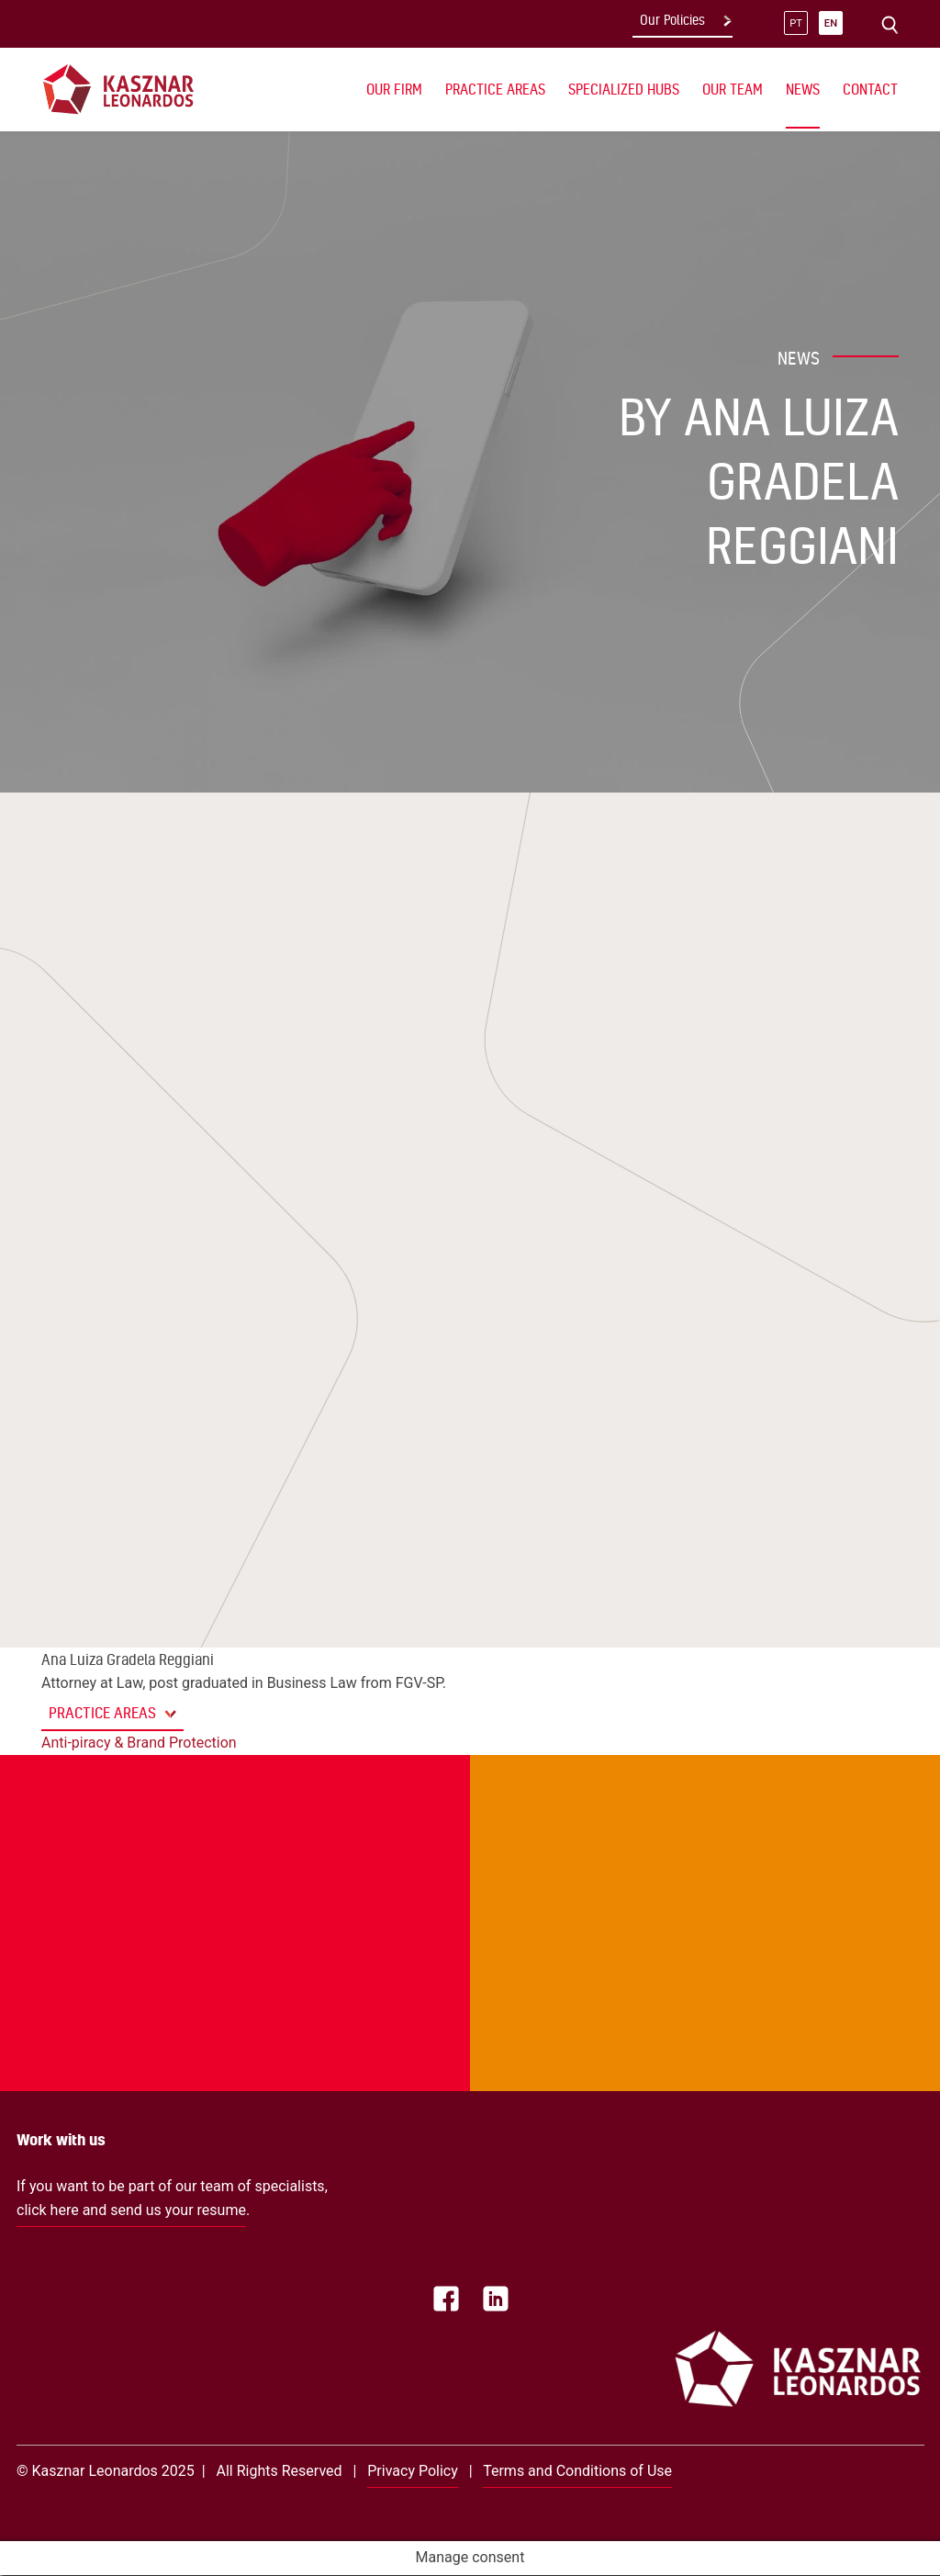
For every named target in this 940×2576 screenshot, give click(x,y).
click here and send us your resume (131, 2210)
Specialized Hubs (623, 89)
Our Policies (672, 20)
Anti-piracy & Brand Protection (139, 1742)
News (803, 89)
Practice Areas (495, 89)
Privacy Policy (412, 2471)
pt (795, 23)
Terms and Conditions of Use (577, 2471)
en (830, 23)
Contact (870, 89)
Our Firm (394, 89)
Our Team (732, 89)
